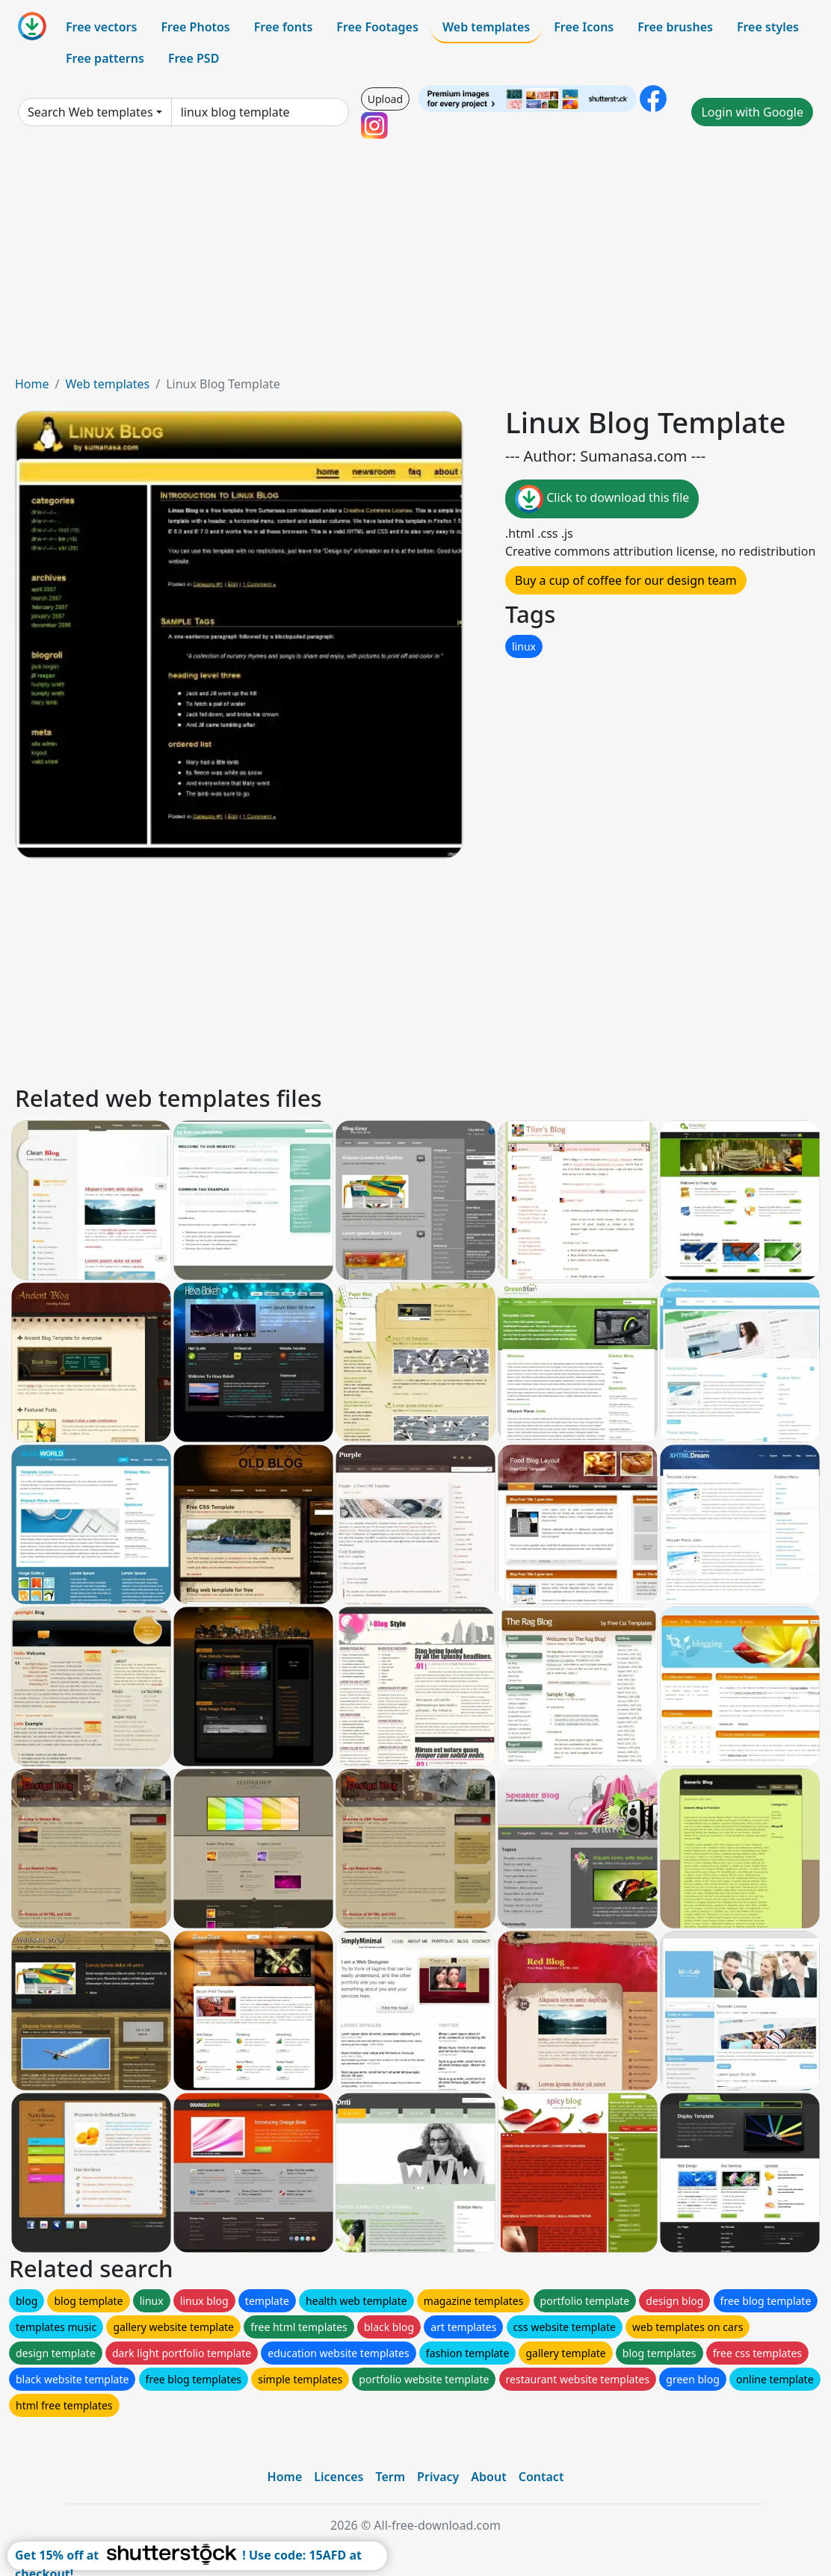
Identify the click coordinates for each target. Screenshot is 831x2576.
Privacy (438, 2476)
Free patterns (105, 58)
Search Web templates (90, 112)
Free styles (768, 27)
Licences (338, 2476)
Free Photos (195, 27)
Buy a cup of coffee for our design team (626, 580)
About (488, 2476)
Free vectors (101, 27)
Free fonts (283, 27)
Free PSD (193, 58)
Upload (385, 99)
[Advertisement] (415, 262)
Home (32, 384)
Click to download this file (602, 499)
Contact (541, 2476)
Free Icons (584, 27)
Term (390, 2476)
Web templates (486, 27)
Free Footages (377, 27)
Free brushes (675, 27)
